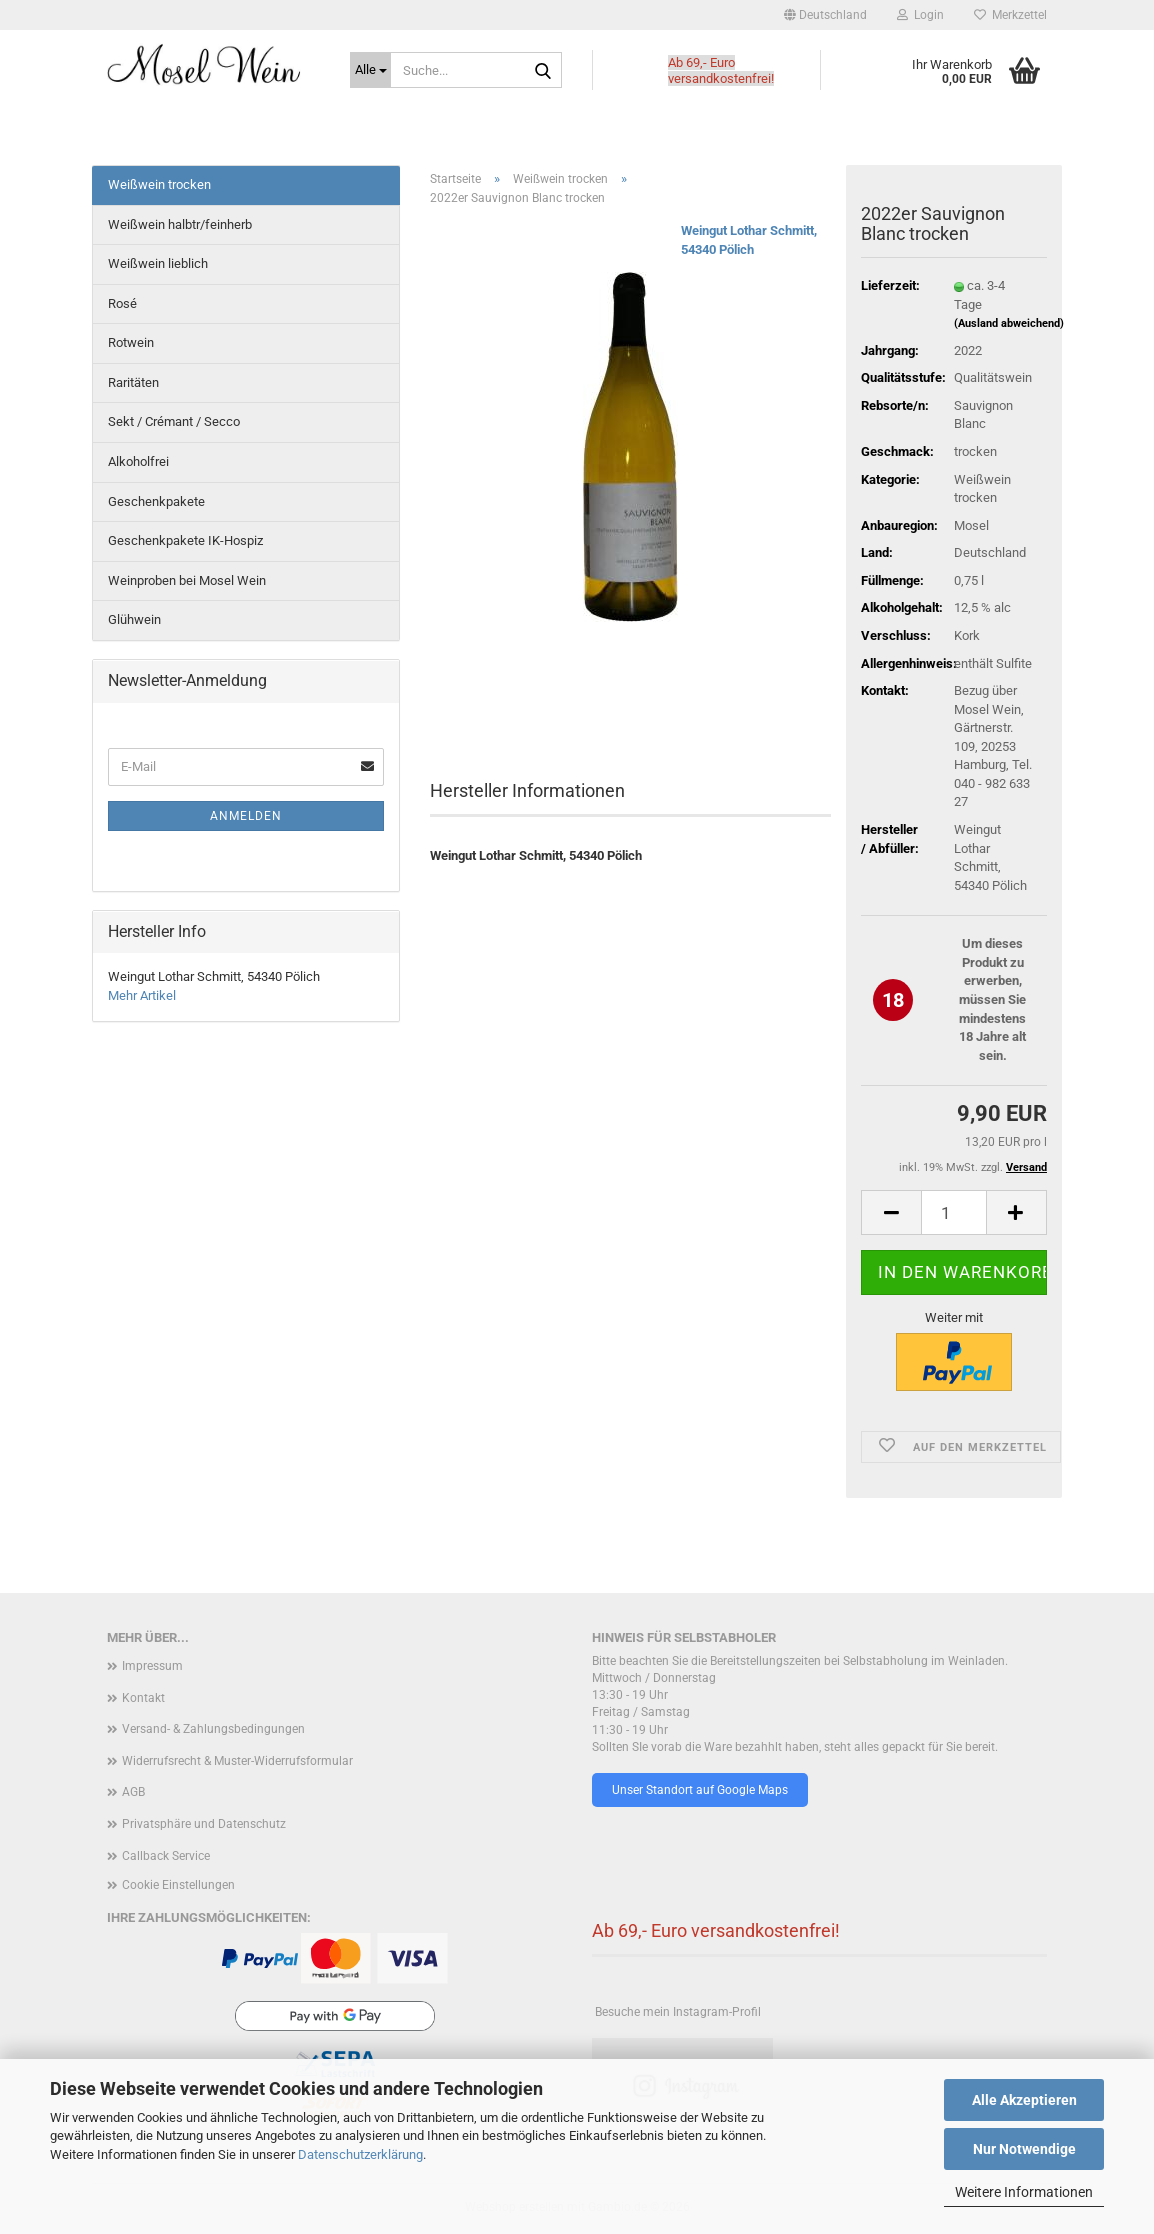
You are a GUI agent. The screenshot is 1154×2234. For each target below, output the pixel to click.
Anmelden (246, 816)
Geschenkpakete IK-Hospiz (185, 540)
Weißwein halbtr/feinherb (180, 224)
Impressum (152, 1666)
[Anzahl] (954, 1212)
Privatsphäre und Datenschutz (204, 1824)
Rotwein (131, 342)
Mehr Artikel (142, 995)
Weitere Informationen (1024, 2192)
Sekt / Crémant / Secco (174, 421)
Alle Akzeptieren (1024, 2100)
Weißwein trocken (159, 184)
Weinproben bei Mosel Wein (187, 580)
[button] (825, 15)
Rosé (122, 303)
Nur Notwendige (1024, 2149)
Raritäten (133, 382)
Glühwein (134, 619)
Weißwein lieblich (158, 263)
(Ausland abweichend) (1009, 323)
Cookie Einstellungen (178, 1885)
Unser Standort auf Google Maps (700, 1790)
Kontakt (143, 1698)
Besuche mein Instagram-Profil (678, 2012)
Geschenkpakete (156, 501)
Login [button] (920, 15)
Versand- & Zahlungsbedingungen (213, 1729)
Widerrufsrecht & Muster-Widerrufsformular (237, 1761)
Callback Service (166, 1856)
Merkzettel (1010, 15)
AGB (133, 1792)
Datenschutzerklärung (360, 2154)
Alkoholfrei (138, 461)
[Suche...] (370, 70)
